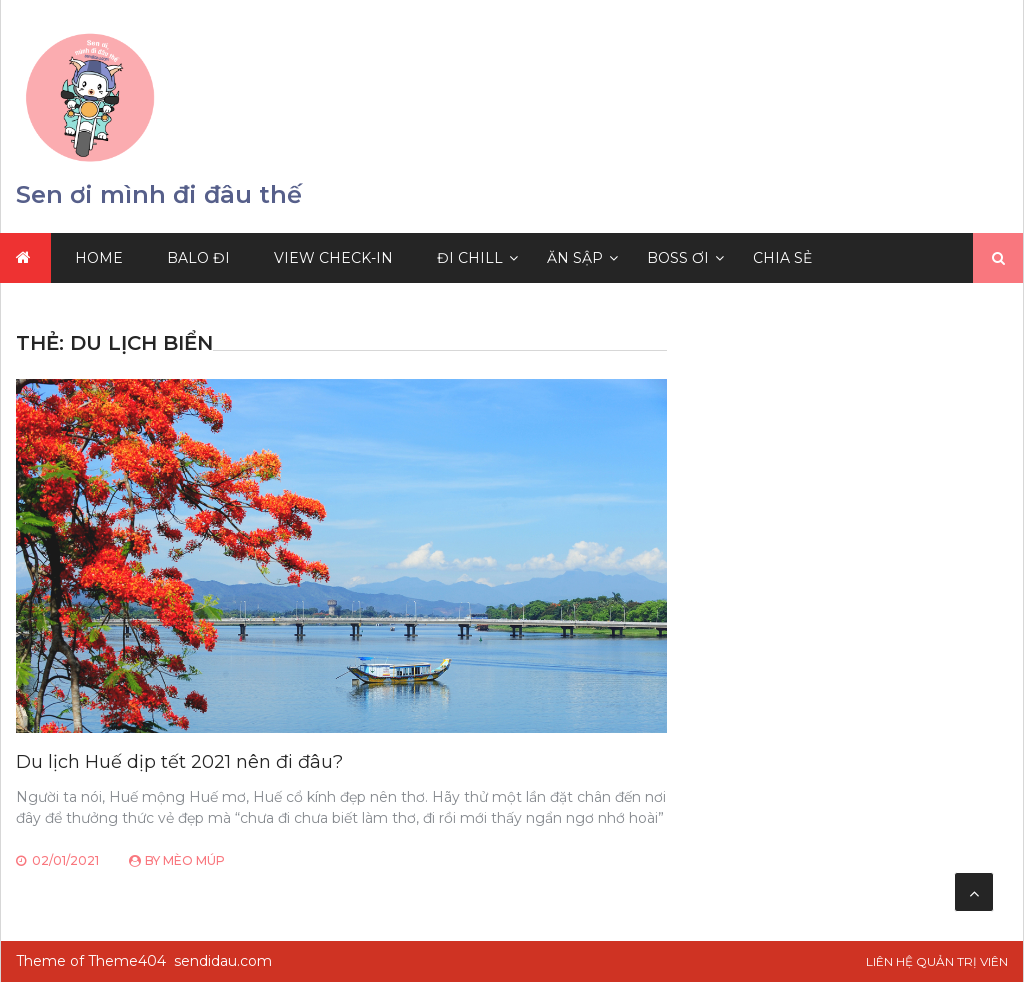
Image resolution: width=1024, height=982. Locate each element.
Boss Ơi (678, 258)
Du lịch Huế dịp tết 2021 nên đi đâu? (179, 762)
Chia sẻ (782, 258)
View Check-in (333, 258)
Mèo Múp (194, 860)
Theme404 (127, 961)
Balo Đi (198, 258)
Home (99, 258)
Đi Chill (470, 258)
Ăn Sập (575, 258)
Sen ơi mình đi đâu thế (159, 194)
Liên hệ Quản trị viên (937, 961)
